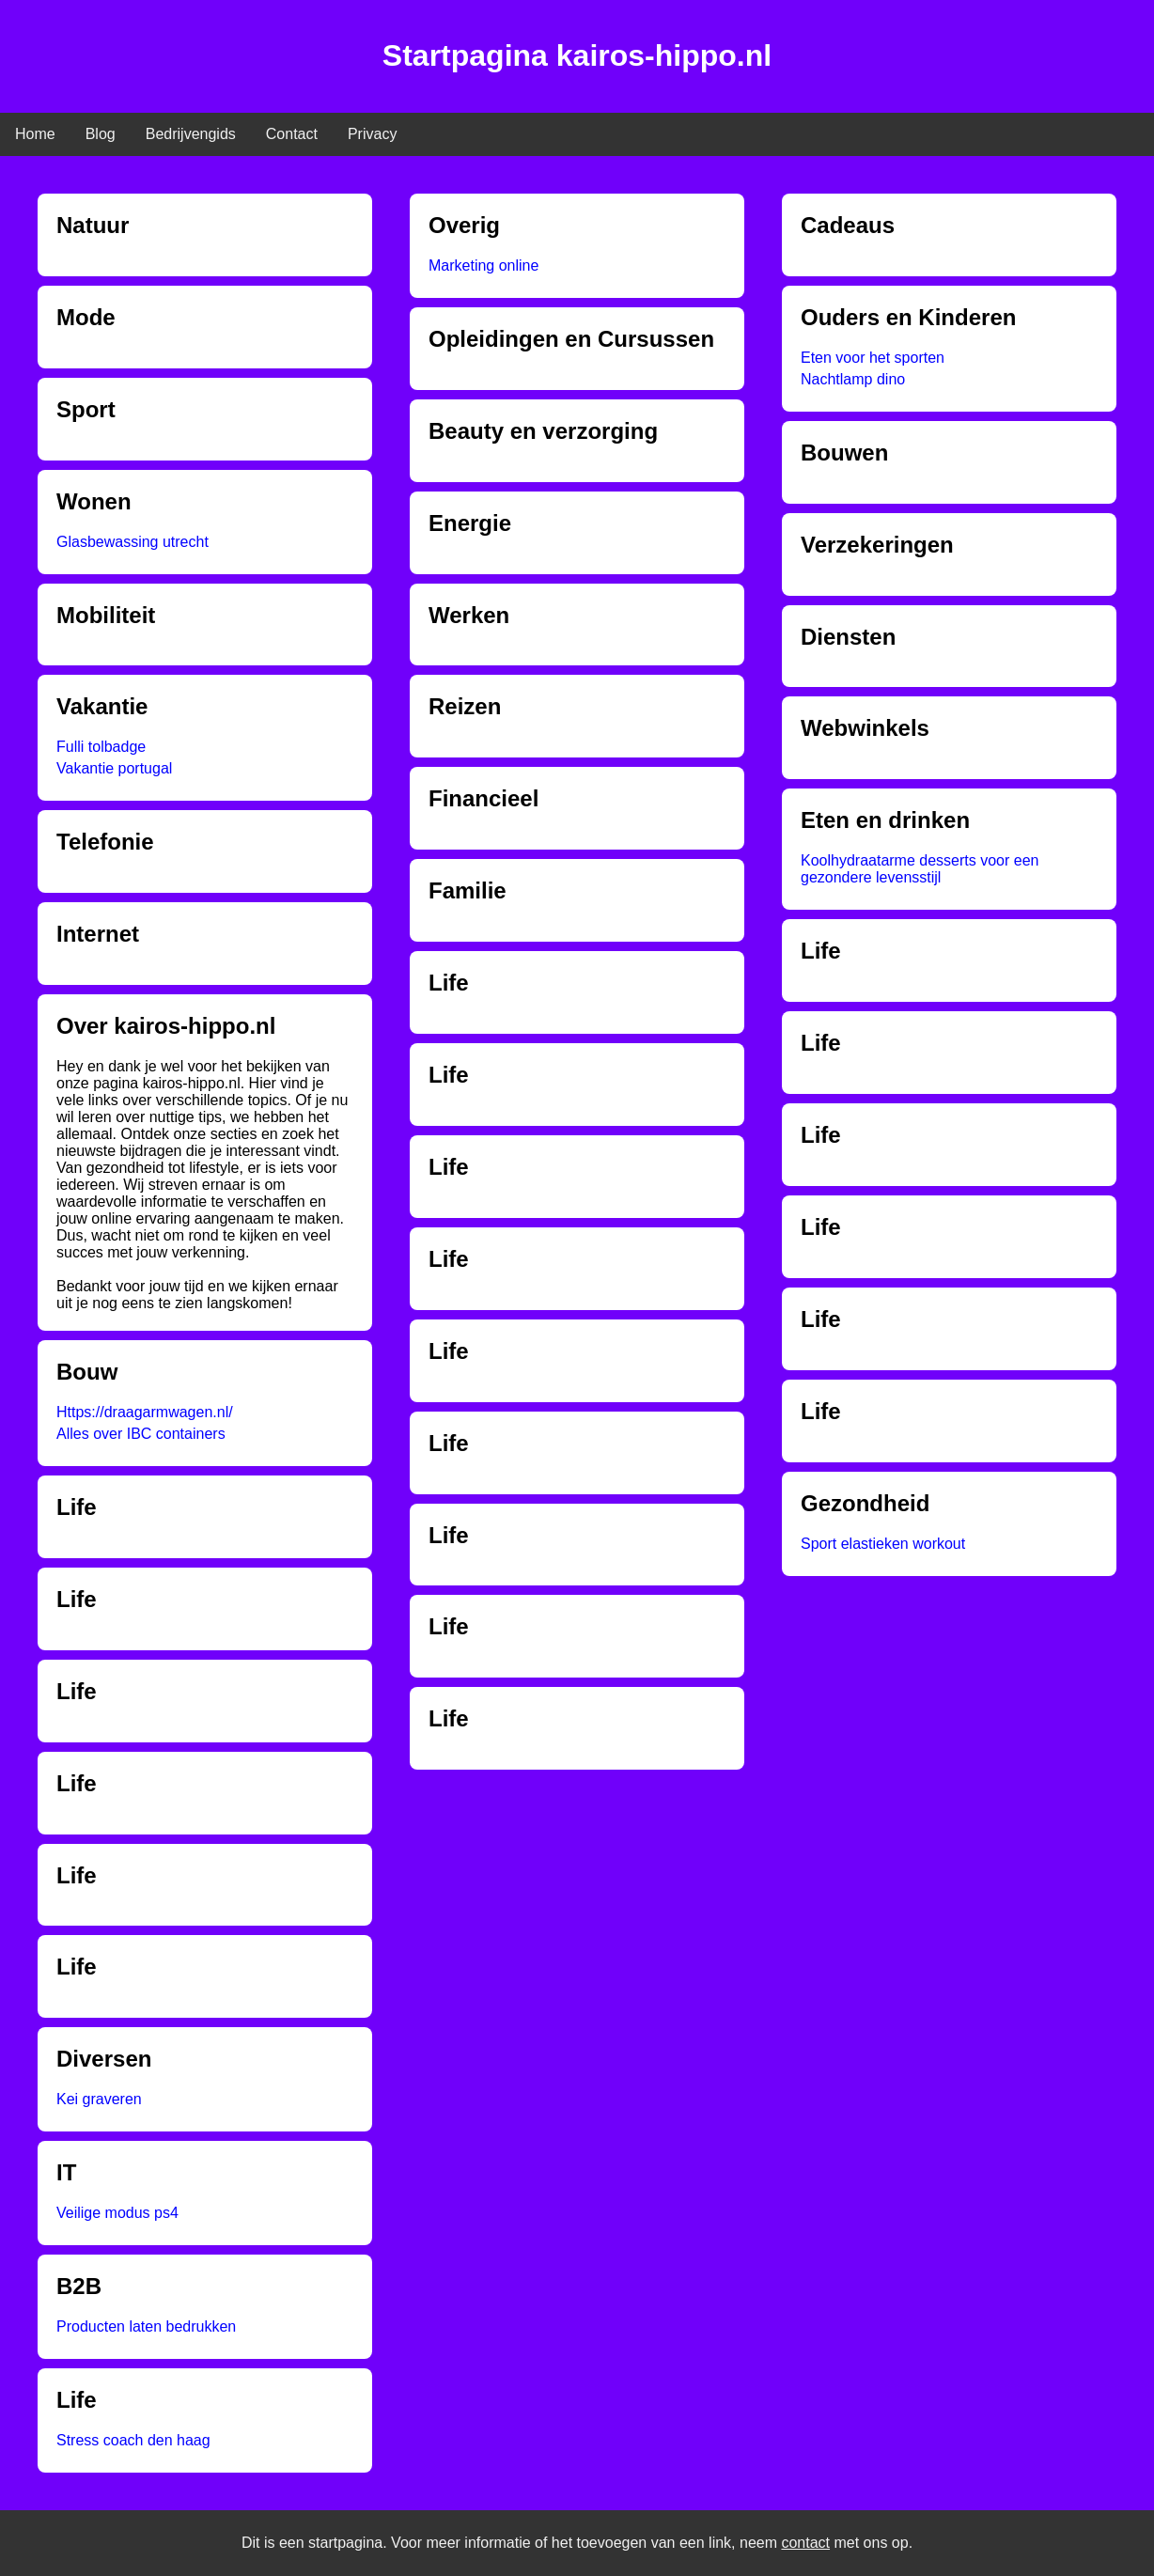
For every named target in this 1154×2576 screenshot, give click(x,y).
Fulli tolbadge (101, 747)
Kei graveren (99, 2099)
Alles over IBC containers (141, 1434)
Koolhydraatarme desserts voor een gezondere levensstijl (919, 868)
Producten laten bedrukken (146, 2326)
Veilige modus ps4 (117, 2213)
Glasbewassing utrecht (132, 542)
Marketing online (483, 265)
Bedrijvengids (191, 134)
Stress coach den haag (133, 2440)
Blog (101, 134)
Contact (292, 134)
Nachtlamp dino (853, 379)
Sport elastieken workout (883, 1544)
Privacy (372, 134)
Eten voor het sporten (872, 358)
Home (35, 134)
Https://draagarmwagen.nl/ (144, 1412)
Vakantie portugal (114, 768)
